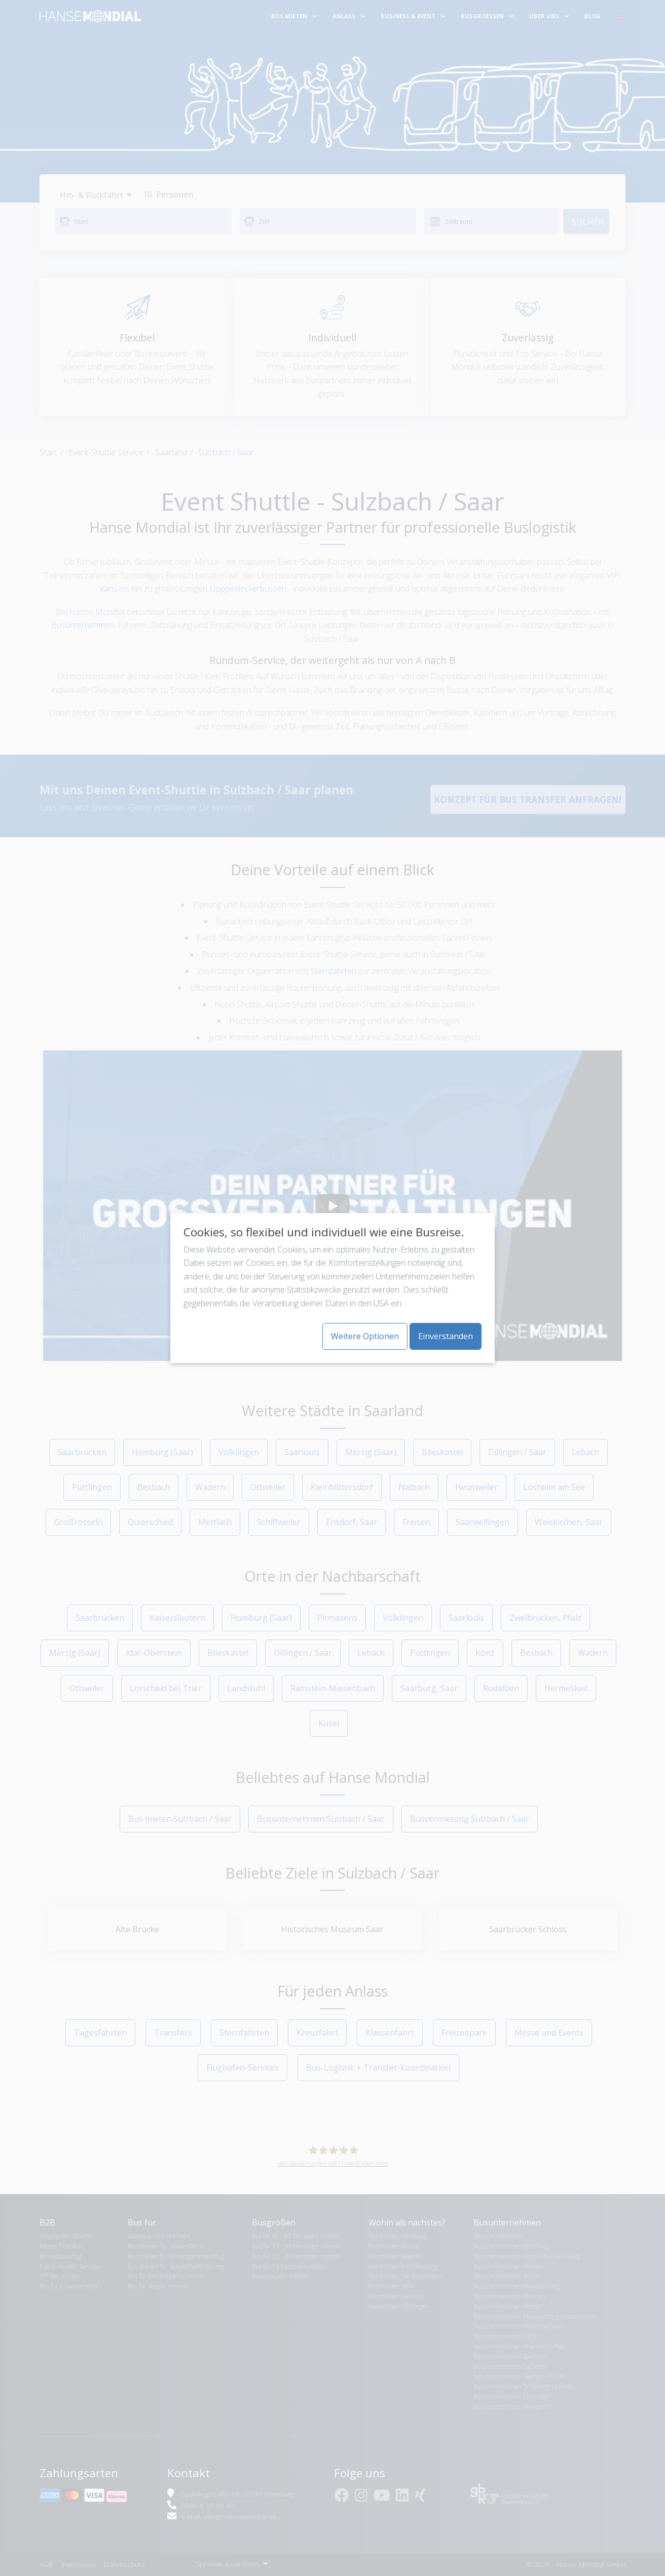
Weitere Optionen (365, 1336)
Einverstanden (445, 1336)
